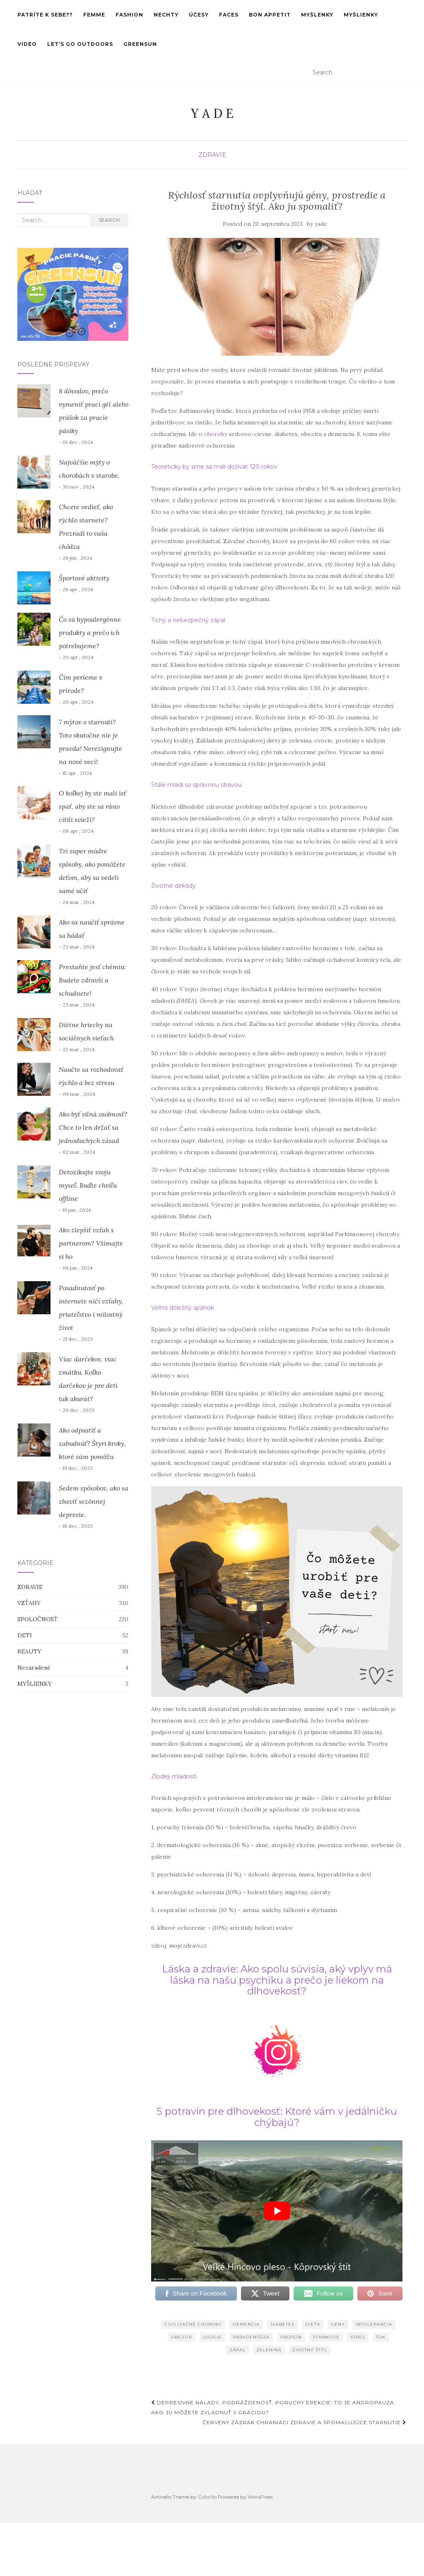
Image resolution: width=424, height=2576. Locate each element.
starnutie (326, 2337)
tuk (380, 2337)
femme (94, 15)
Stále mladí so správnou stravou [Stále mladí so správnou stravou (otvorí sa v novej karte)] (196, 784)
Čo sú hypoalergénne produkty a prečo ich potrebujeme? (90, 632)
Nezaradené (34, 1667)
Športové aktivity (84, 578)
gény (338, 2324)
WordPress (260, 2497)
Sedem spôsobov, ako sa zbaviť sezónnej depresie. (93, 1501)
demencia (246, 2324)
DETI (24, 1635)
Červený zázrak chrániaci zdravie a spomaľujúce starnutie (304, 2422)
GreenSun (140, 44)
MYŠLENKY (317, 15)
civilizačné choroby (193, 2324)
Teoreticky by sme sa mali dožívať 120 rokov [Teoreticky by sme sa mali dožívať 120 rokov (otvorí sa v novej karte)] (214, 466)
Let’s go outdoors (80, 44)
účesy (199, 15)
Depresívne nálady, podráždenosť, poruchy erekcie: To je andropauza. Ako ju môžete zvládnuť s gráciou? (273, 2407)
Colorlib (207, 2497)
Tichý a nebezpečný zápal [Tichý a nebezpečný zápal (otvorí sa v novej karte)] (188, 620)
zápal (237, 2350)
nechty (166, 15)
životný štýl (309, 2350)
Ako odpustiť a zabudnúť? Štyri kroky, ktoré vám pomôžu (92, 1443)
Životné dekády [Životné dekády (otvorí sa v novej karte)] (173, 885)
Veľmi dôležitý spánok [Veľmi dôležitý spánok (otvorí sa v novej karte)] (182, 1307)
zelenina (269, 2350)
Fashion (129, 15)
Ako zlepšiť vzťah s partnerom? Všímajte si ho (91, 1243)
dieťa (312, 2324)
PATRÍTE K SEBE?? (45, 15)
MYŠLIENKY (361, 15)
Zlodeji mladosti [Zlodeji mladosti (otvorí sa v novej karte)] (174, 1776)
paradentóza (251, 2337)
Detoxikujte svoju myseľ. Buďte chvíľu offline (88, 1185)
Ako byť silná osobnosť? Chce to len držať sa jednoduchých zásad (93, 1127)
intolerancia (374, 2324)
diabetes (282, 2324)
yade (321, 224)
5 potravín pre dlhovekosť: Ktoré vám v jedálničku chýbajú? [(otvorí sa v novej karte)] (277, 2116)
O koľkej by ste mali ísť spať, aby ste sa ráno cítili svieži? (92, 806)
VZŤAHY (29, 1603)
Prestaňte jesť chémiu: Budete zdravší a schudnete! (92, 980)
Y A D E (212, 113)
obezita (181, 2337)
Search (109, 220)
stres (357, 2337)
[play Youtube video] (276, 2210)
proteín (291, 2337)
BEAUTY (29, 1651)
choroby (216, 434)
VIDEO (27, 44)
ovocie (212, 2337)
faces (228, 15)
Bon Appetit (270, 15)
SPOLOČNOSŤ (37, 1619)
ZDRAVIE (212, 154)
